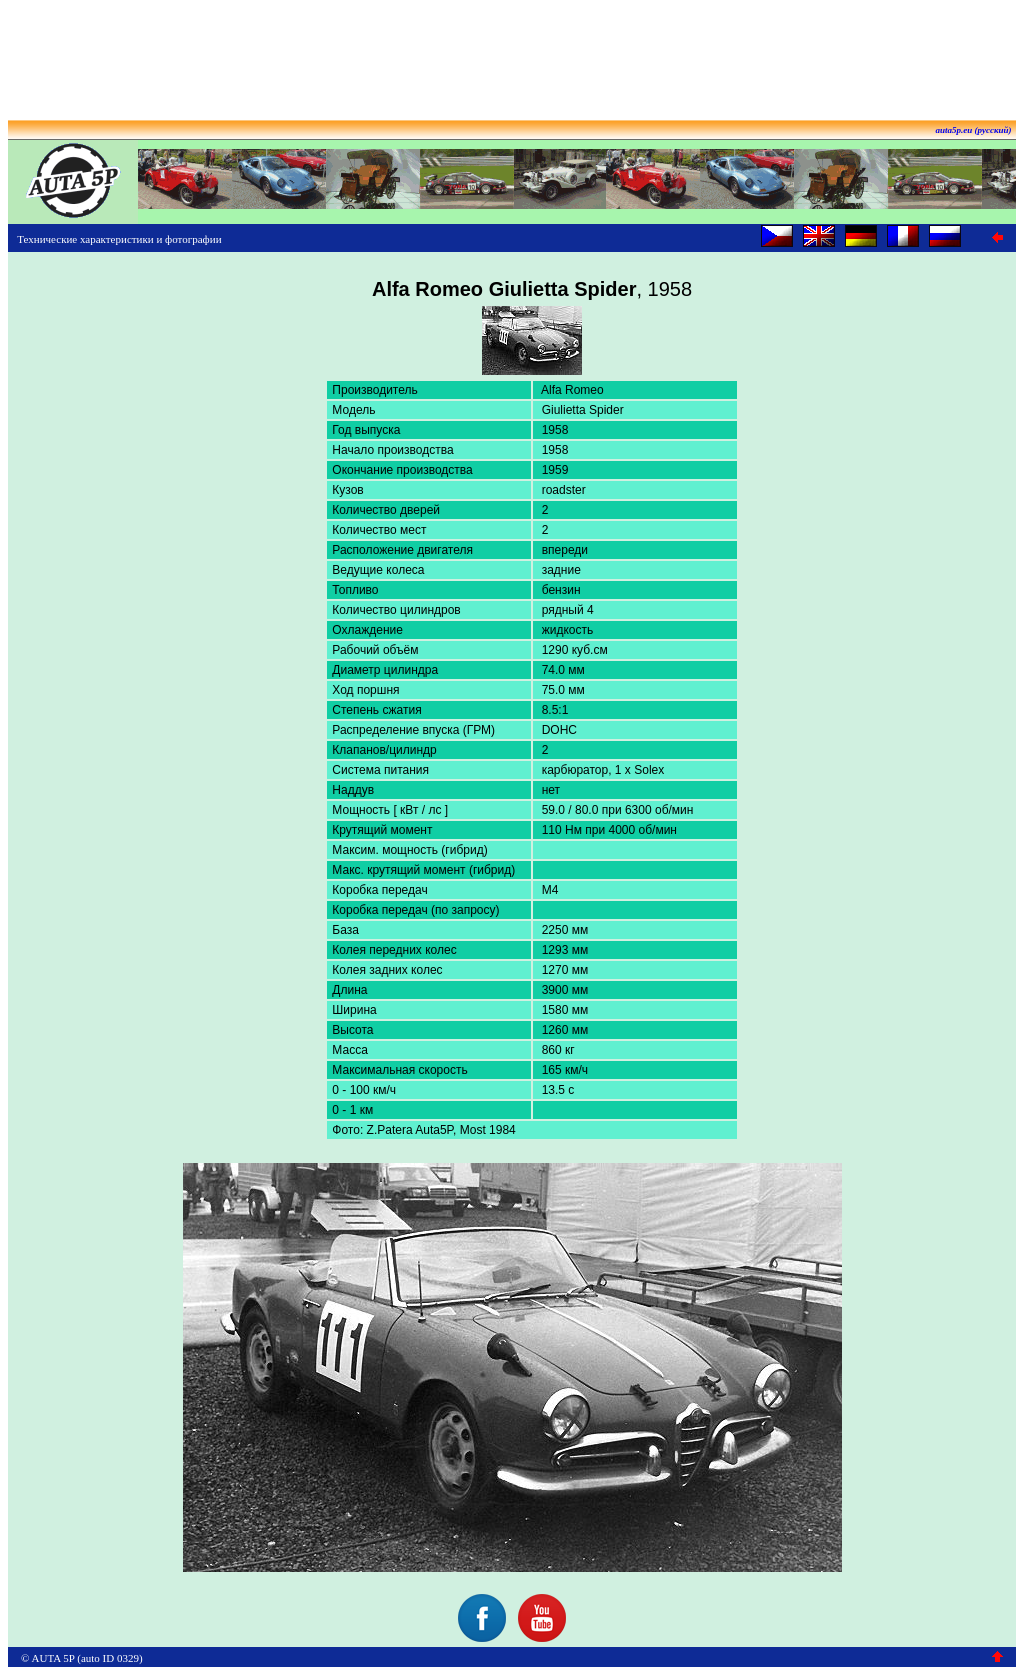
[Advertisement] (512, 53)
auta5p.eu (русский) (974, 130)
